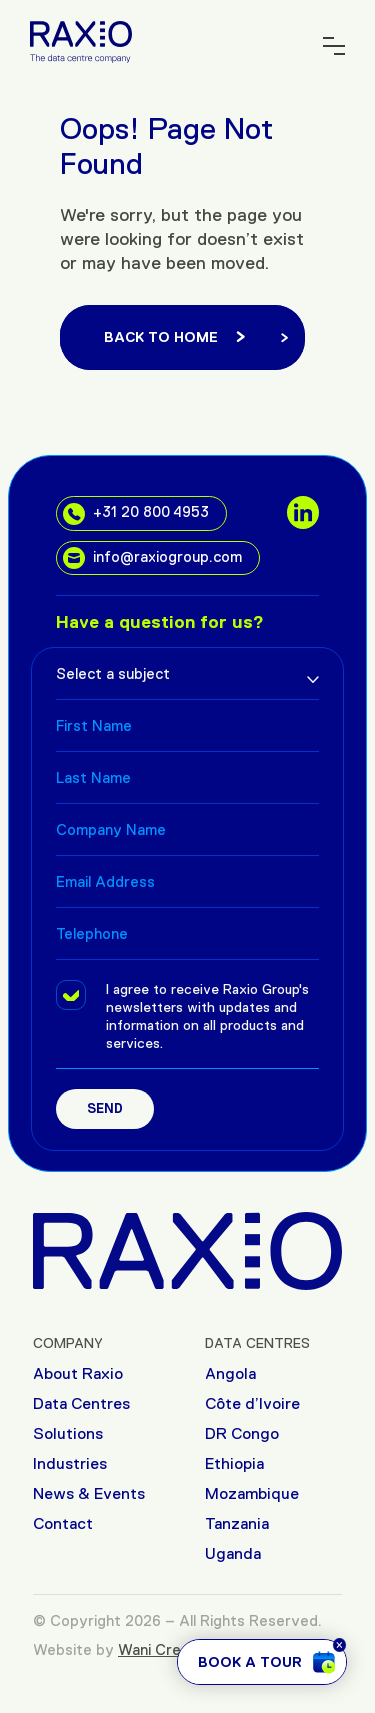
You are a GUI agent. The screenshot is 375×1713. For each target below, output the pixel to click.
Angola (230, 1373)
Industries (70, 1463)
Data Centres (81, 1403)
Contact (63, 1523)
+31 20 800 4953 (136, 514)
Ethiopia (234, 1463)
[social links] (303, 512)
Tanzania (237, 1523)
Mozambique (252, 1493)
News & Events (89, 1493)
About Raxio (78, 1373)
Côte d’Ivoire (252, 1403)
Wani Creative (167, 1649)
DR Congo (242, 1433)
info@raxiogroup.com (152, 558)
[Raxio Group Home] (81, 40)
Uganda (233, 1553)
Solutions (68, 1433)
